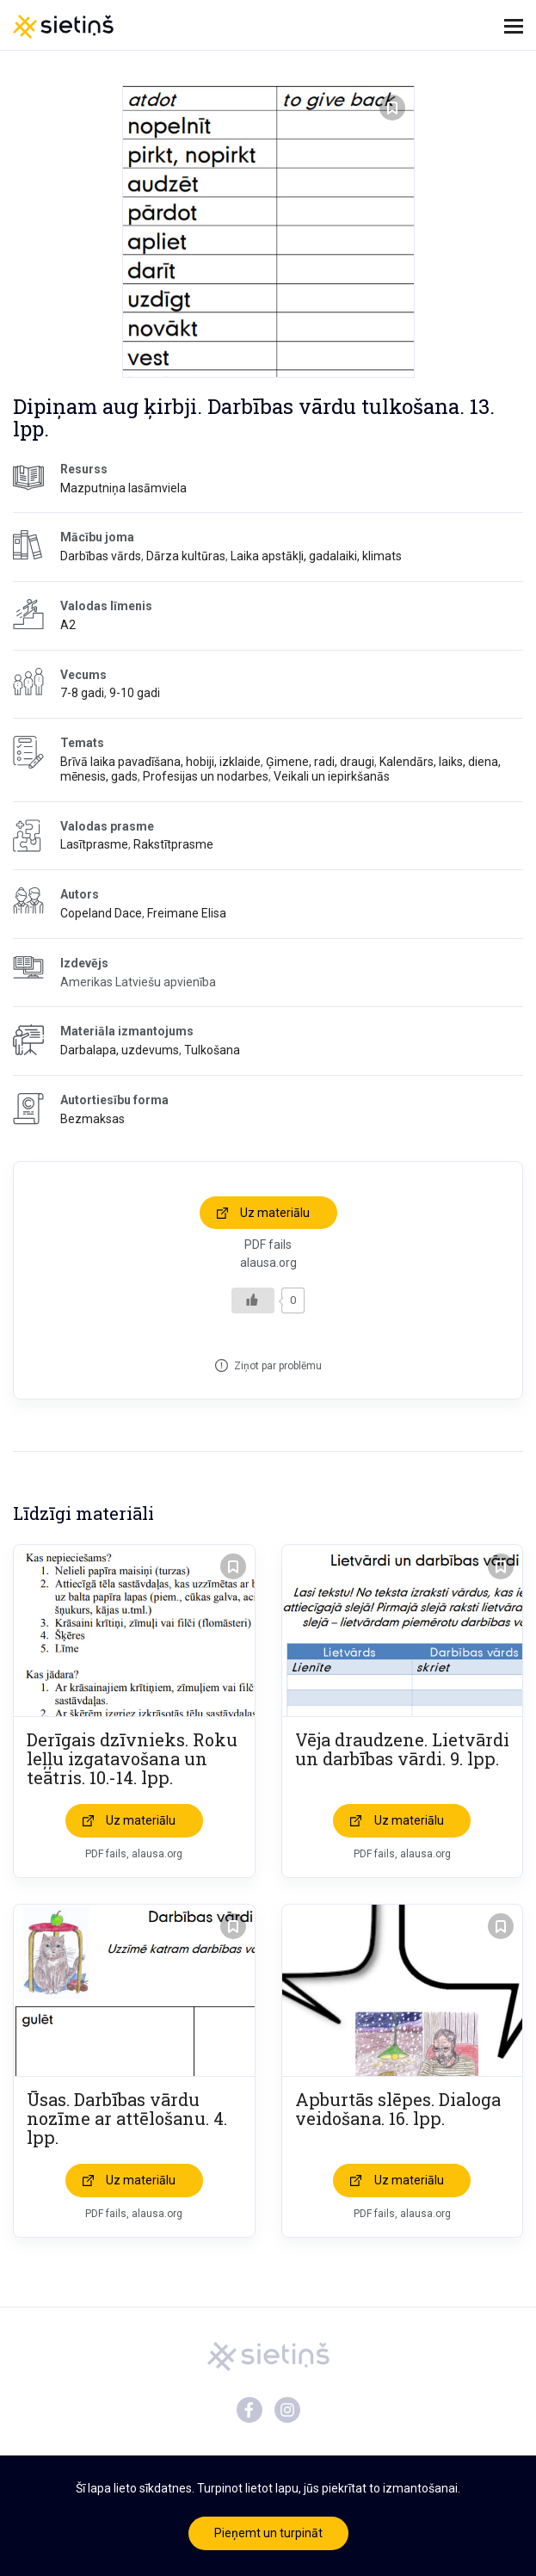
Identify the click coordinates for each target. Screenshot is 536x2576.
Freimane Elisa (186, 913)
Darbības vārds (100, 556)
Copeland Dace (101, 913)
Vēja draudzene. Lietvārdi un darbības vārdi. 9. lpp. (402, 1749)
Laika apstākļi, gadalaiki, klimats (316, 556)
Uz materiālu (275, 1213)
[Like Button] (252, 1300)
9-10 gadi (134, 693)
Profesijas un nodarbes (205, 776)
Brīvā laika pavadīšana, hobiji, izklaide (160, 762)
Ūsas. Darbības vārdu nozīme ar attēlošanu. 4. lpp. (127, 2118)
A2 (68, 625)
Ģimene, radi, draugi (320, 762)
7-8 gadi (82, 693)
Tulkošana (212, 1050)
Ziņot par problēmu (278, 1366)
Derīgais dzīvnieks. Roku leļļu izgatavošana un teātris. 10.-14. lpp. (132, 1758)
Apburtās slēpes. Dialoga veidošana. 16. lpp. (398, 2108)
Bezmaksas (92, 1119)
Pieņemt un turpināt (268, 2533)
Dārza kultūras (185, 556)
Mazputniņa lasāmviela (123, 488)
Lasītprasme (94, 844)
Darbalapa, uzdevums (119, 1050)
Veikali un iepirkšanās (332, 776)
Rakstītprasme (173, 844)
